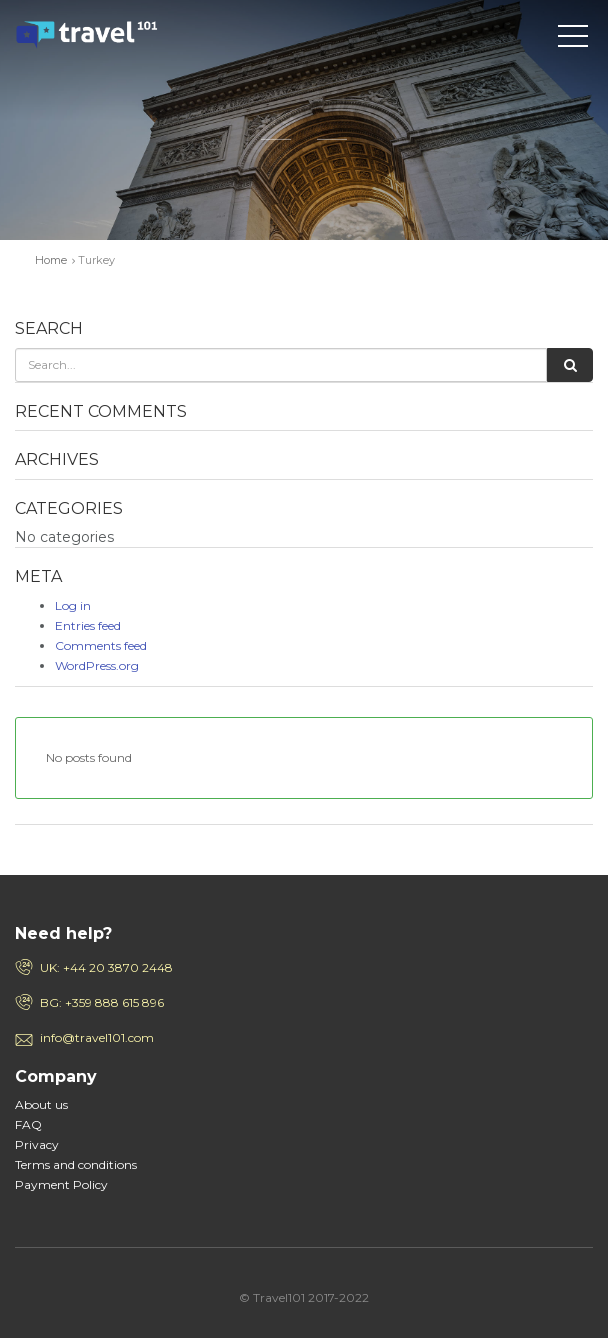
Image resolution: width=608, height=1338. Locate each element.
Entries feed (88, 625)
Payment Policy (61, 1184)
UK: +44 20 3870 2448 (106, 967)
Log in (73, 605)
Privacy (37, 1144)
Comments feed (101, 645)
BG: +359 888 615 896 (102, 1002)
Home (51, 260)
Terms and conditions (76, 1164)
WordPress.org (97, 665)
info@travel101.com (97, 1037)
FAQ (28, 1124)
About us (41, 1104)
